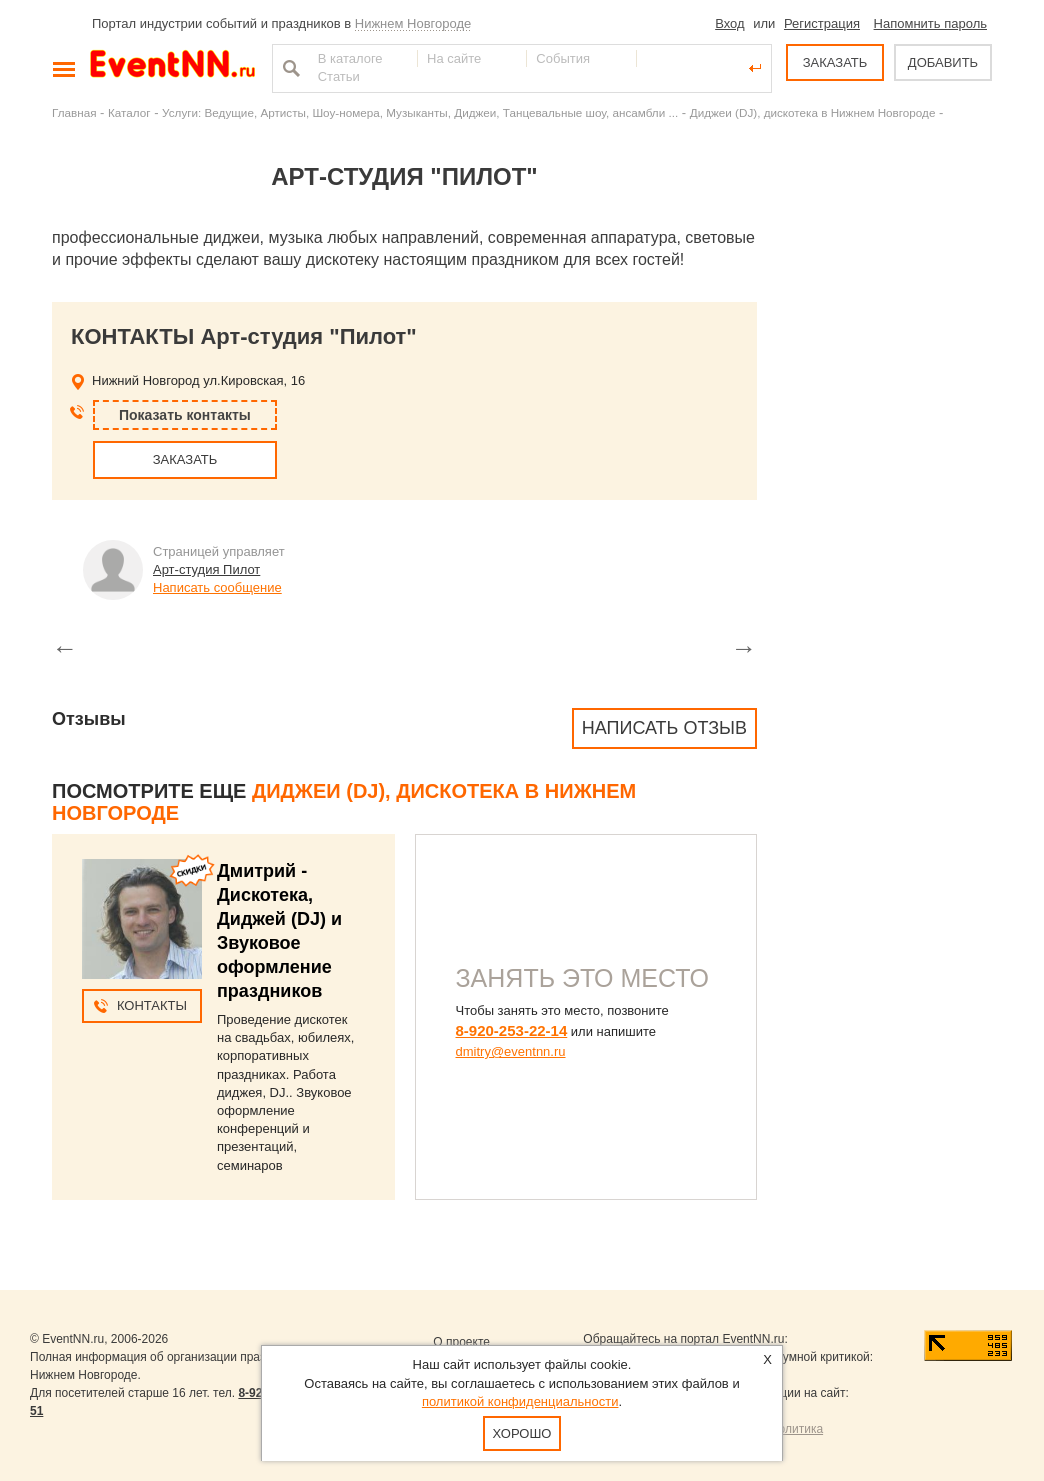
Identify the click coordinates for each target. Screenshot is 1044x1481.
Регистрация (822, 23)
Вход (729, 23)
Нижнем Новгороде (413, 23)
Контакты (152, 1005)
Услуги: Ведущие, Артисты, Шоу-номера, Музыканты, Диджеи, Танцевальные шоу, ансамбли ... (420, 112)
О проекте (461, 1342)
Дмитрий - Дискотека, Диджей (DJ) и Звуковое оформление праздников (279, 931)
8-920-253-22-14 (512, 1030)
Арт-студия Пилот (206, 569)
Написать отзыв (664, 728)
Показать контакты (185, 415)
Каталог (129, 112)
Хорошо (522, 1433)
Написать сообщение (217, 587)
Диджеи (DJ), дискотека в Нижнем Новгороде (813, 112)
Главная (74, 112)
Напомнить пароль (930, 23)
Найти (289, 68)
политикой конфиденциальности (520, 1401)
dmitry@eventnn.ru (511, 1051)
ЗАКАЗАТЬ (835, 62)
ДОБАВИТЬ (943, 62)
